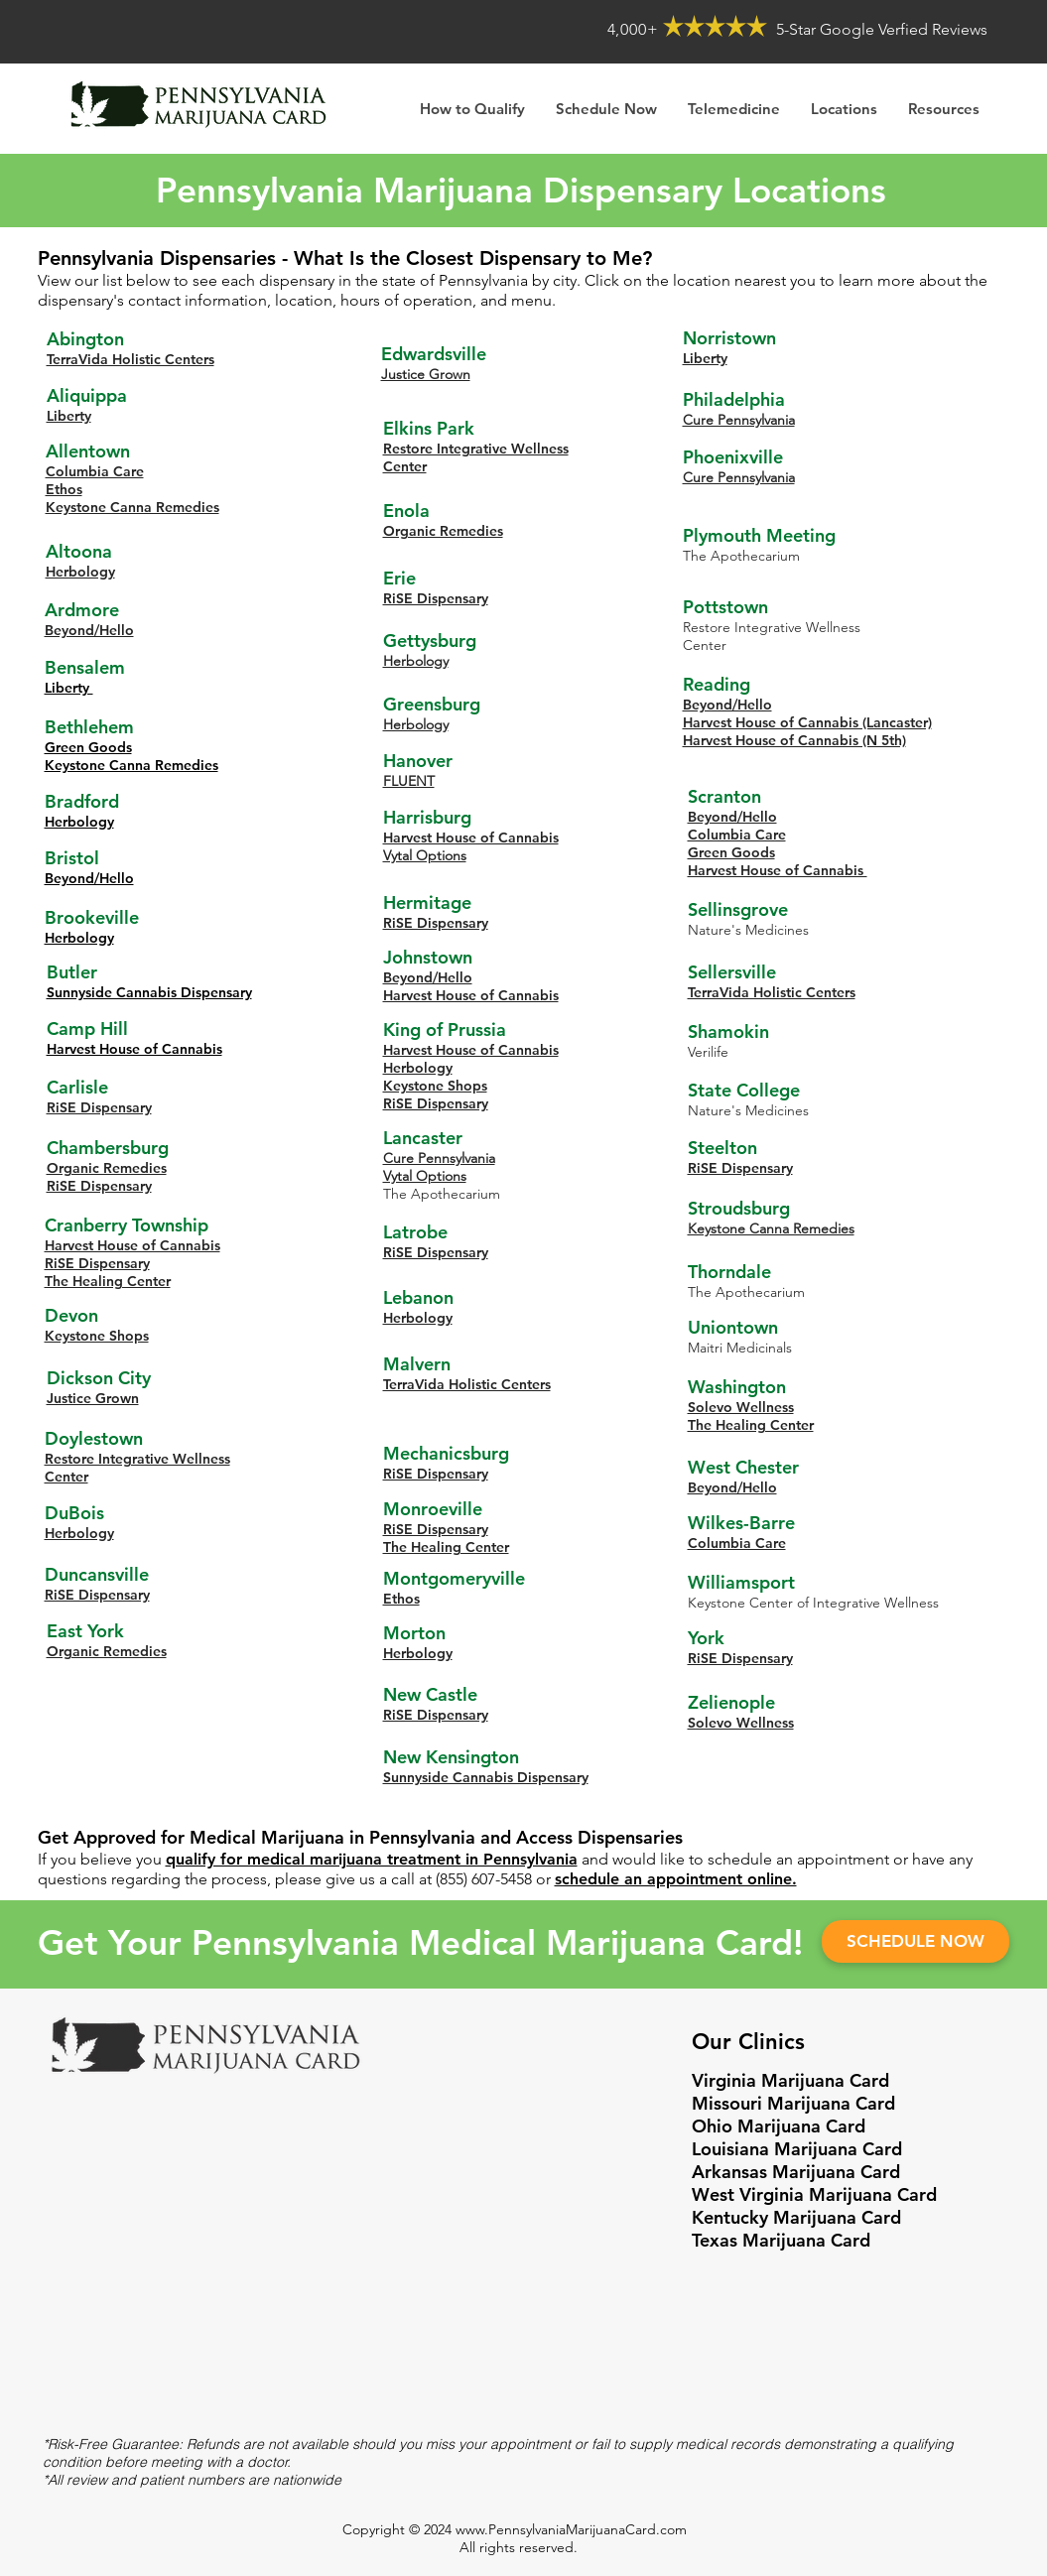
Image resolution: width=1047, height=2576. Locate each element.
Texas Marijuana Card (781, 2240)
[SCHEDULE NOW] (915, 1941)
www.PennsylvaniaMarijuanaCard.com (571, 2529)
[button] (943, 108)
